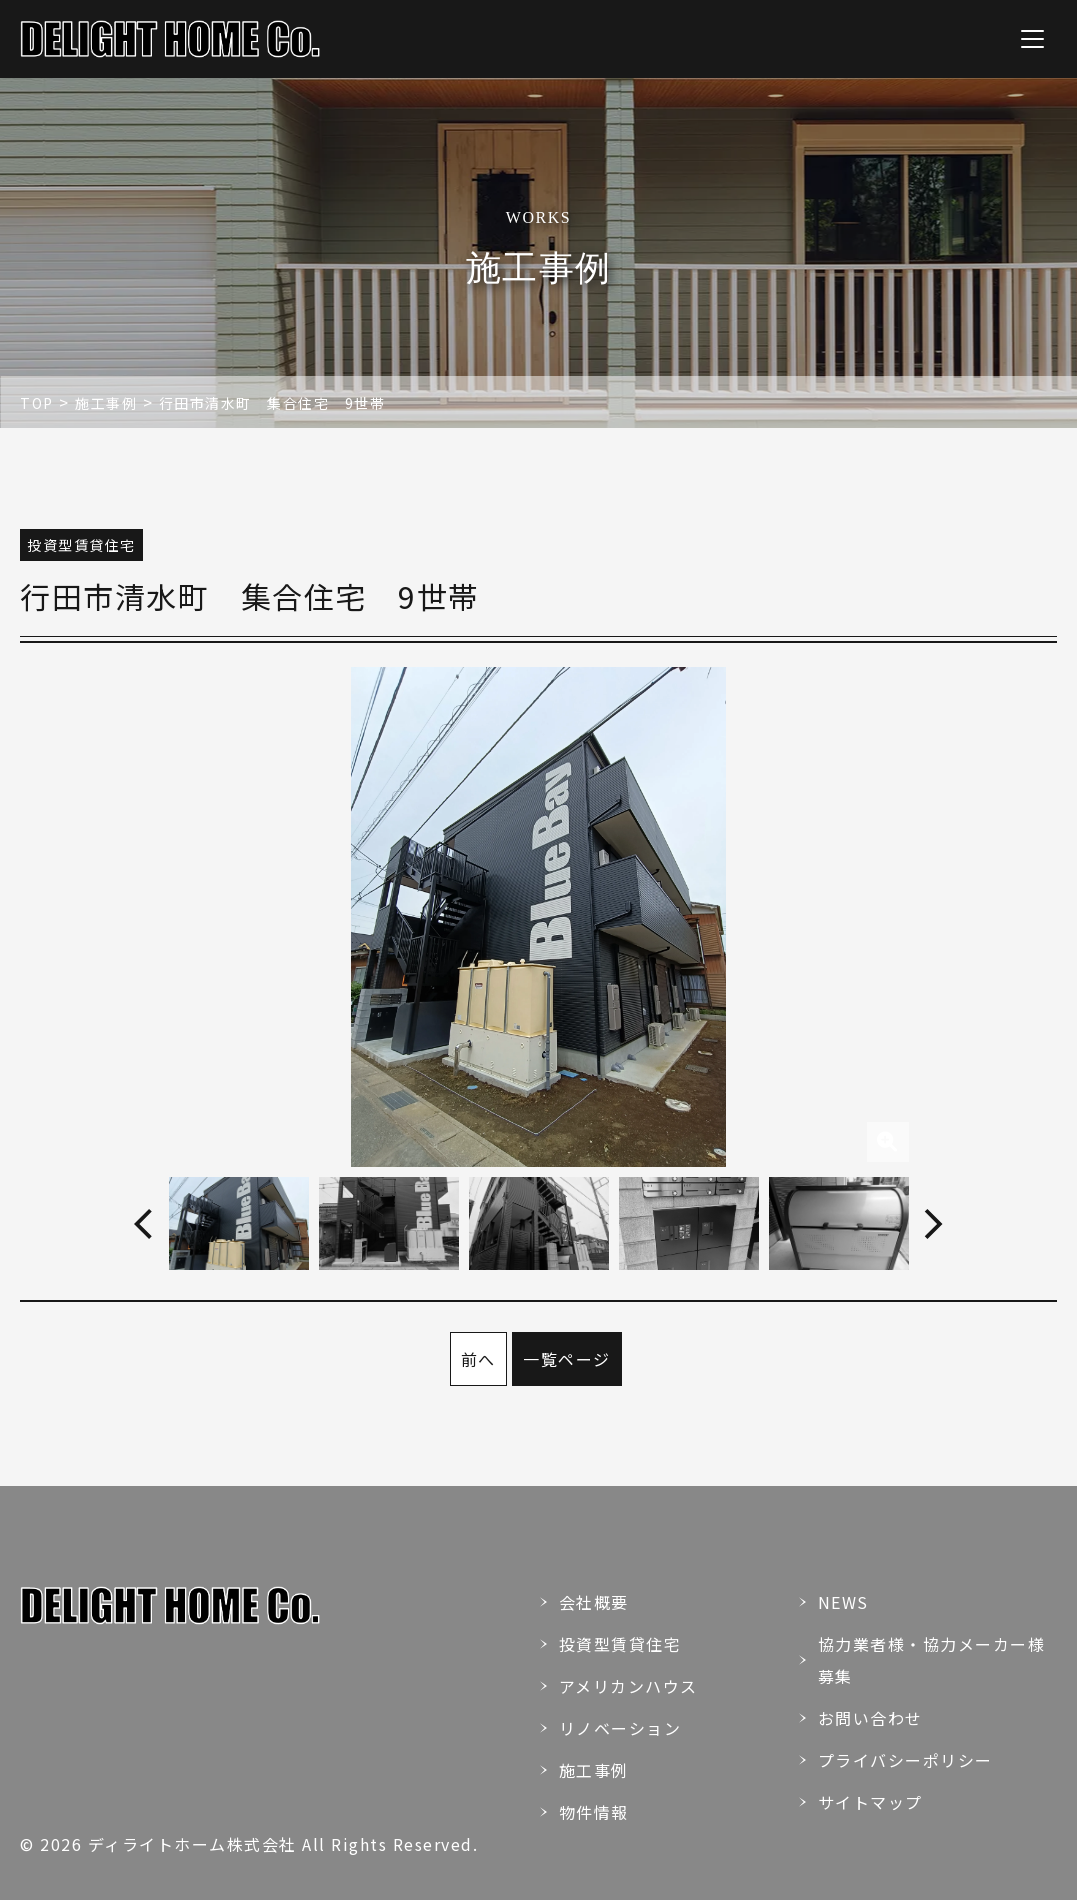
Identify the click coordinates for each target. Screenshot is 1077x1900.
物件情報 (594, 1812)
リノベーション (620, 1728)
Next (934, 1224)
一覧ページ (567, 1359)
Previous (144, 1224)
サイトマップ (870, 1802)
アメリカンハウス (628, 1686)
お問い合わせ (870, 1718)
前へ (478, 1359)
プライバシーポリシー (905, 1760)
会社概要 (594, 1602)
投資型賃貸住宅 (620, 1644)
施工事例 (594, 1770)
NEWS (843, 1602)
